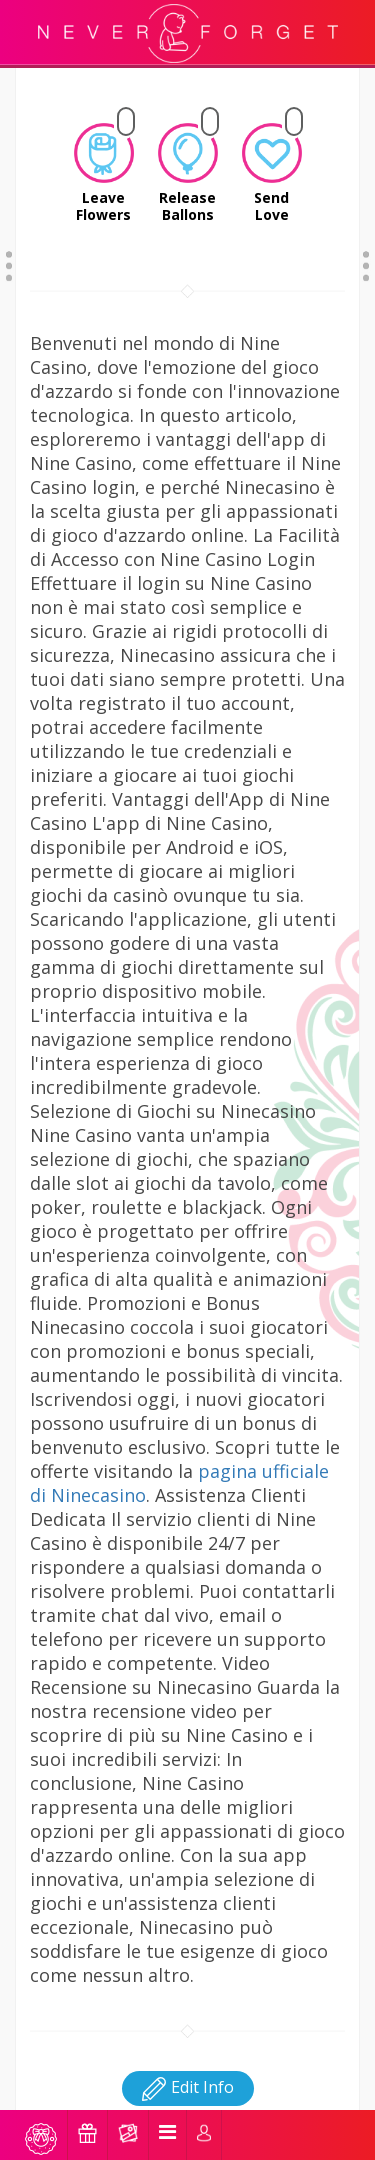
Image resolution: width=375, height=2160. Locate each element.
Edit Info (188, 2062)
